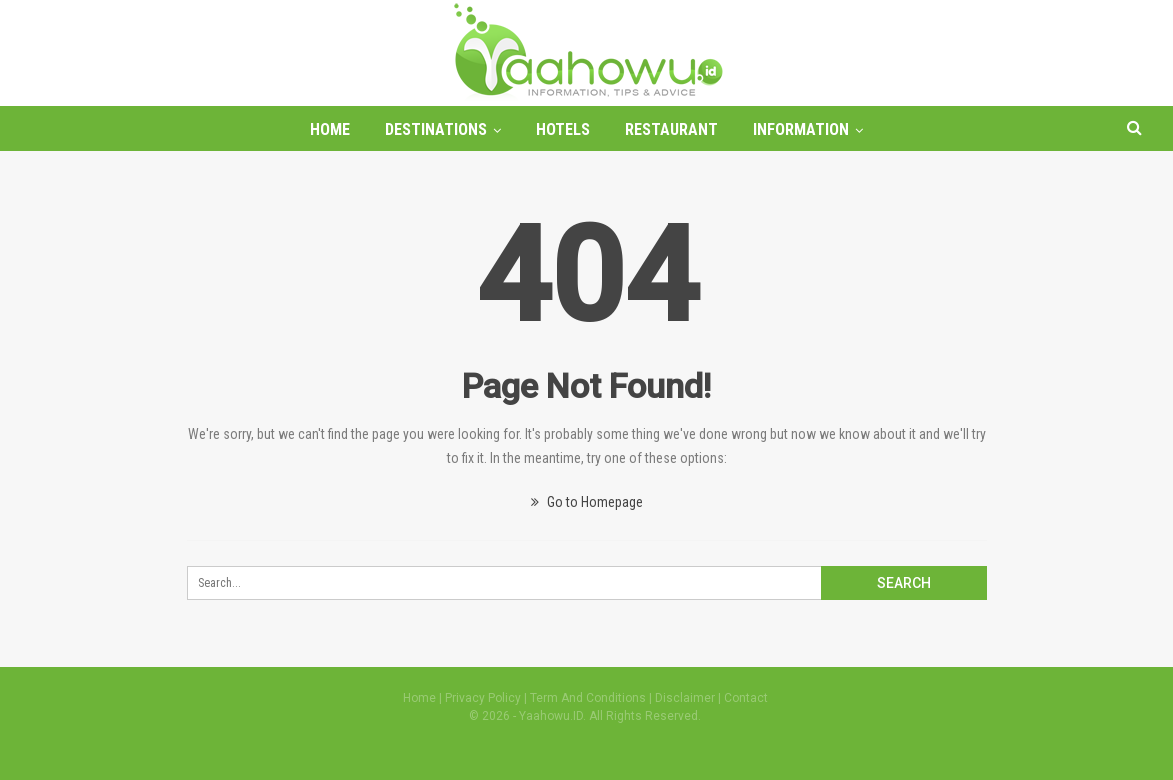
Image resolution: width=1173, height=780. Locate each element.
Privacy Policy (483, 698)
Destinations (436, 129)
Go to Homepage (587, 502)
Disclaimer (685, 698)
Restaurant (671, 129)
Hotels (563, 129)
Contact (746, 698)
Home (330, 129)
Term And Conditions (588, 698)
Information (801, 129)
